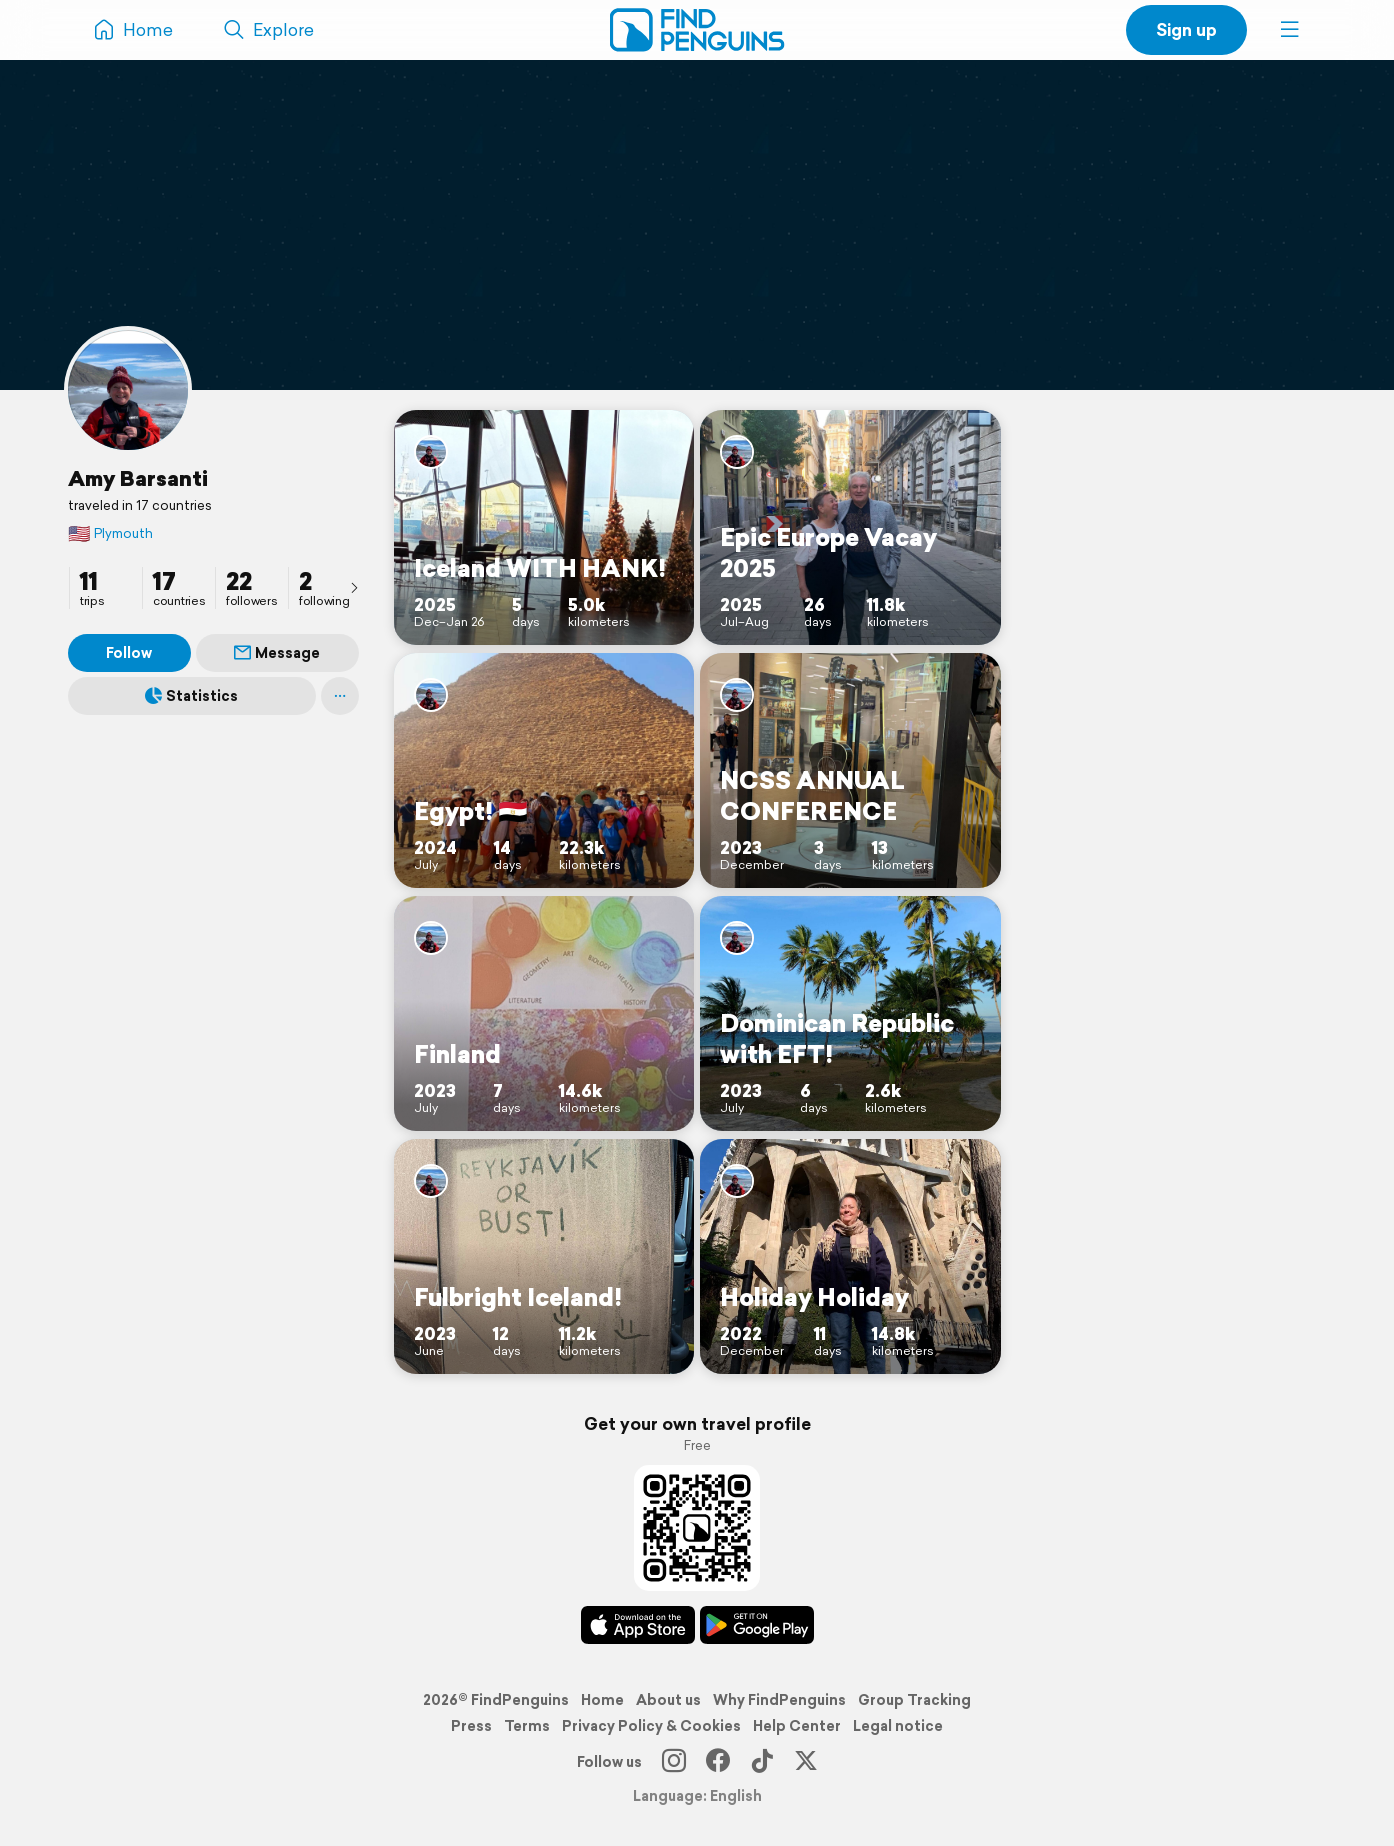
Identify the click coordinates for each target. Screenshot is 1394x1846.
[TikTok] (762, 1762)
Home (602, 1700)
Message (277, 653)
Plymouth (110, 533)
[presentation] (354, 587)
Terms (527, 1726)
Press (471, 1726)
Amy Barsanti (138, 478)
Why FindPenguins (779, 1700)
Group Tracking (914, 1700)
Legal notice (898, 1726)
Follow (129, 653)
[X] (806, 1762)
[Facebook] (718, 1762)
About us (668, 1700)
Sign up (1186, 29)
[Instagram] (674, 1762)
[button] (1290, 30)
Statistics (191, 696)
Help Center (797, 1726)
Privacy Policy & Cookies (651, 1726)
